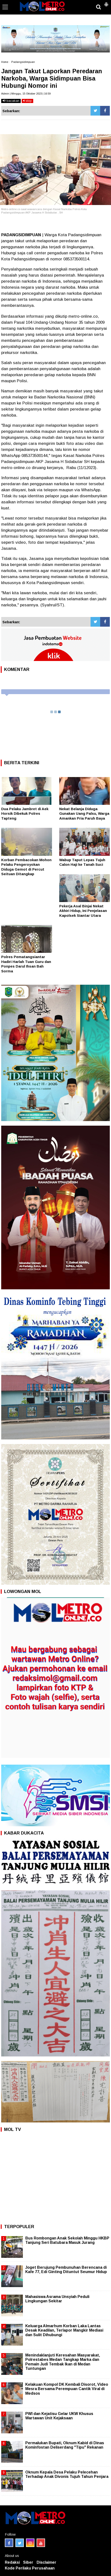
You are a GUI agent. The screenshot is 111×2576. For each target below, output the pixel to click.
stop (27, 101)
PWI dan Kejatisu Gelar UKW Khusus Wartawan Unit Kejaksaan (59, 2416)
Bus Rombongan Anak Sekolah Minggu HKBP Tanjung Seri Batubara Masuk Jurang (67, 2240)
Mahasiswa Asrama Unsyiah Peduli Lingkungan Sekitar (57, 2299)
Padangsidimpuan (23, 61)
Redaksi (12, 2562)
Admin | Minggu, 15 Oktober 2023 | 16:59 (26, 93)
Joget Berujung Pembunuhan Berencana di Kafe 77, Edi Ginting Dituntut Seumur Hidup (66, 2269)
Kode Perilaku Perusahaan (30, 2568)
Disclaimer (46, 2562)
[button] (106, 2)
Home (4, 61)
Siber (28, 2562)
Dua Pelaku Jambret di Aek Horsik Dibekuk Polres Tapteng (24, 813)
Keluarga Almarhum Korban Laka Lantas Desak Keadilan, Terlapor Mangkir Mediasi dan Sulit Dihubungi (64, 2330)
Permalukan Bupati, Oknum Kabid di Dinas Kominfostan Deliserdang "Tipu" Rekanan (64, 2445)
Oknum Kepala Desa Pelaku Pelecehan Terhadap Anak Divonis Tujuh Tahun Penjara (66, 2474)
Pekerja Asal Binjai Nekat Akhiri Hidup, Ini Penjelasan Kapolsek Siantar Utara (83, 910)
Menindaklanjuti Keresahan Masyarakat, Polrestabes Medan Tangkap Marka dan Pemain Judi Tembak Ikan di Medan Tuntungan (62, 2362)
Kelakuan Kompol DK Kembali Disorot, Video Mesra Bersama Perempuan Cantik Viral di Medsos (66, 2388)
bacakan (11, 101)
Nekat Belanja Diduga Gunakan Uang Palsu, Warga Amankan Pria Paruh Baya (84, 813)
